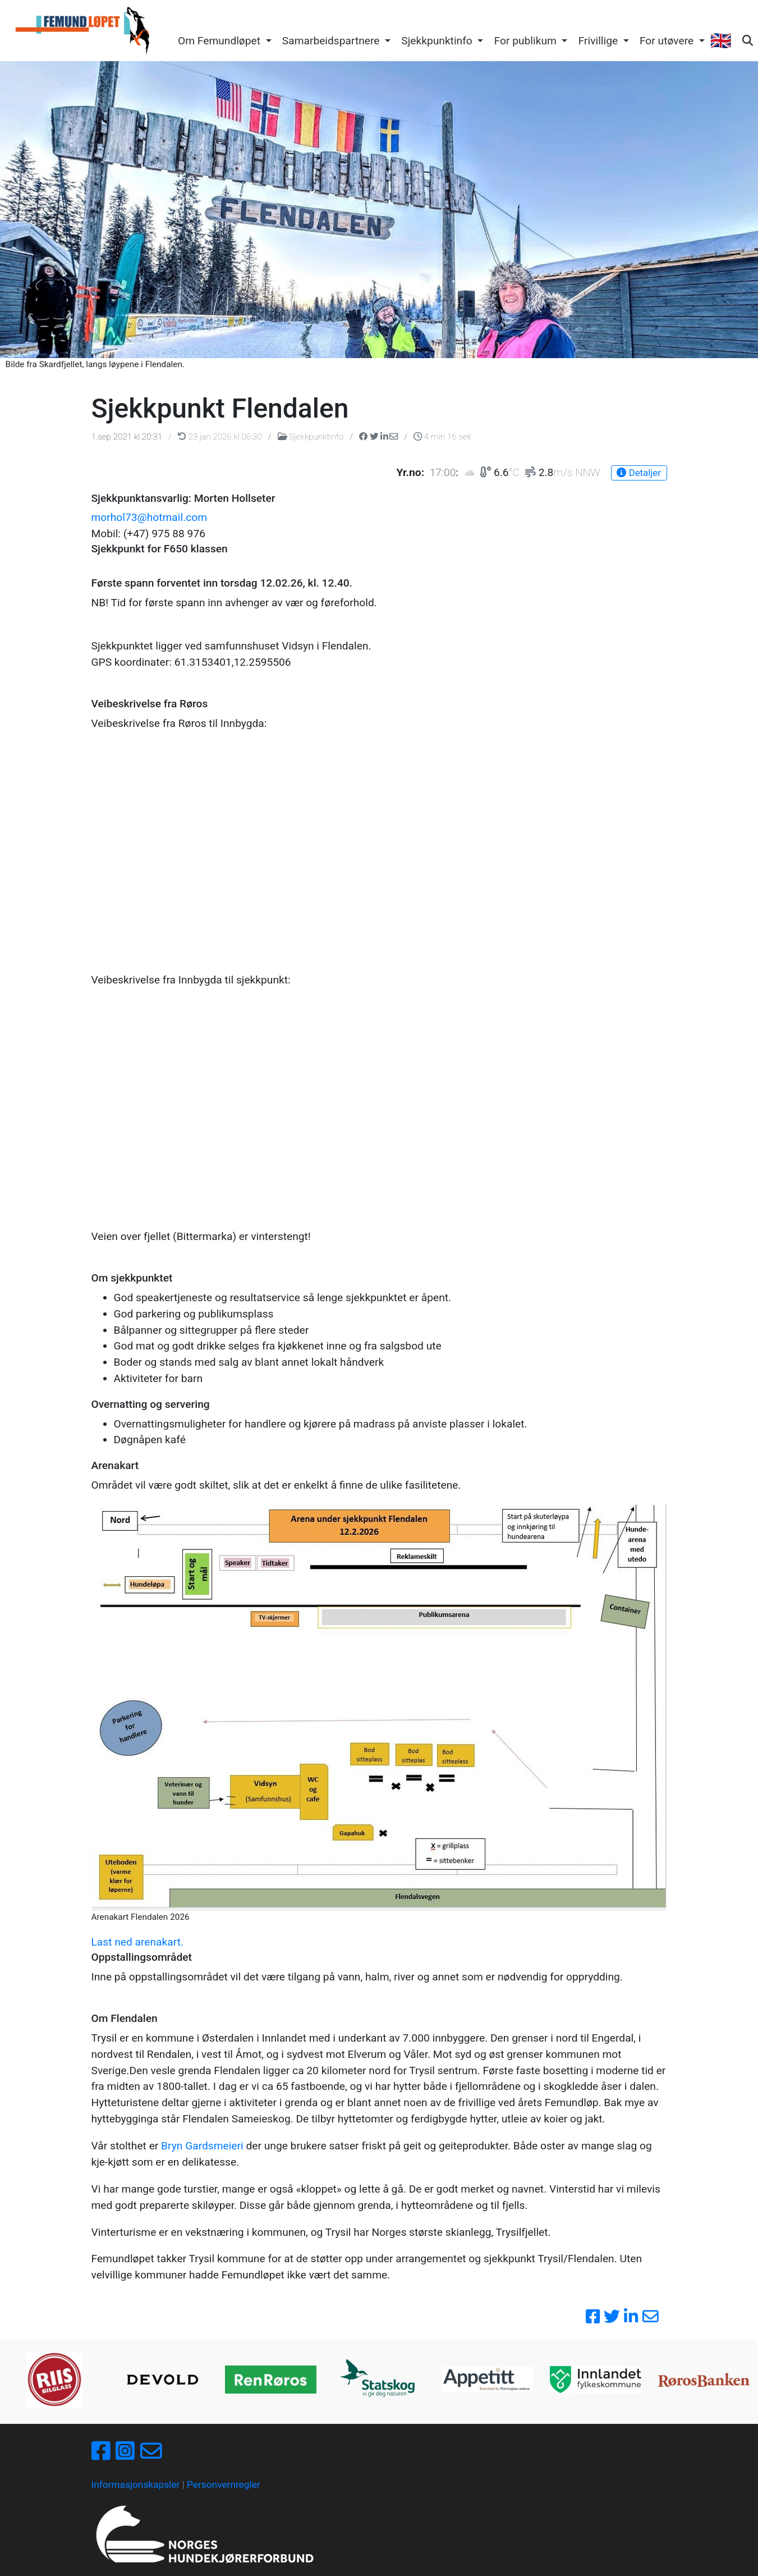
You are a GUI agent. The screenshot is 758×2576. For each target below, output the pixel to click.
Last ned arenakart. (137, 1942)
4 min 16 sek (442, 437)
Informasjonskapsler (135, 2484)
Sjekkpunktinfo (312, 437)
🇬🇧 (720, 40)
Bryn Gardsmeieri (202, 2145)
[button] (224, 41)
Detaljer (638, 472)
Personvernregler (223, 2484)
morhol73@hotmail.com (149, 517)
